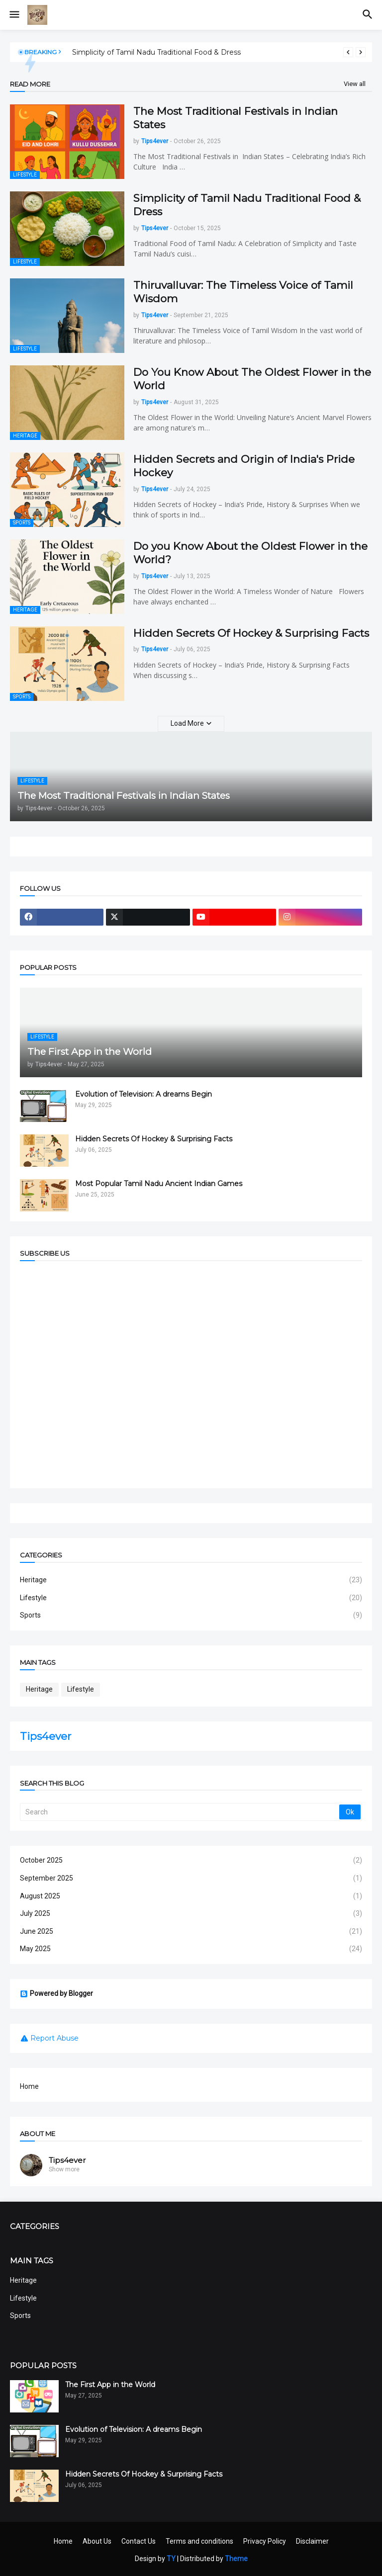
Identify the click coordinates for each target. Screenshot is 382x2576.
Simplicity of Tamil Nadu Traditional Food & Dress (156, 52)
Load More (187, 723)
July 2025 (191, 1914)
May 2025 (191, 1949)
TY (171, 2559)
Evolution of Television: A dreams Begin (143, 1094)
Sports (191, 1616)
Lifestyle (191, 1598)
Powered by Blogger (56, 1993)
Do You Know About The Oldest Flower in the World (252, 379)
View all (355, 83)
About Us (97, 2541)
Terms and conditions (199, 2541)
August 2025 (191, 1896)
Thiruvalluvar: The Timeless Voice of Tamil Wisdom (243, 292)
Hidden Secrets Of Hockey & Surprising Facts (251, 633)
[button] (13, 14)
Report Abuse (54, 2038)
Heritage (191, 1580)
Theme (236, 2559)
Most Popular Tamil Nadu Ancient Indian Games (158, 1183)
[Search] (180, 1811)
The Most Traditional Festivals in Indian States (235, 118)
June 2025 (191, 1932)
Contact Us (138, 2541)
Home (29, 2086)
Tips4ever (45, 1736)
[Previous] (348, 52)
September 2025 (191, 1879)
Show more (64, 2169)
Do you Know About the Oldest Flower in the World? (250, 553)
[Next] (361, 52)
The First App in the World (110, 2384)
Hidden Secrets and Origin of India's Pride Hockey (244, 466)
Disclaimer (312, 2541)
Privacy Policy (264, 2541)
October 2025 (191, 1861)
